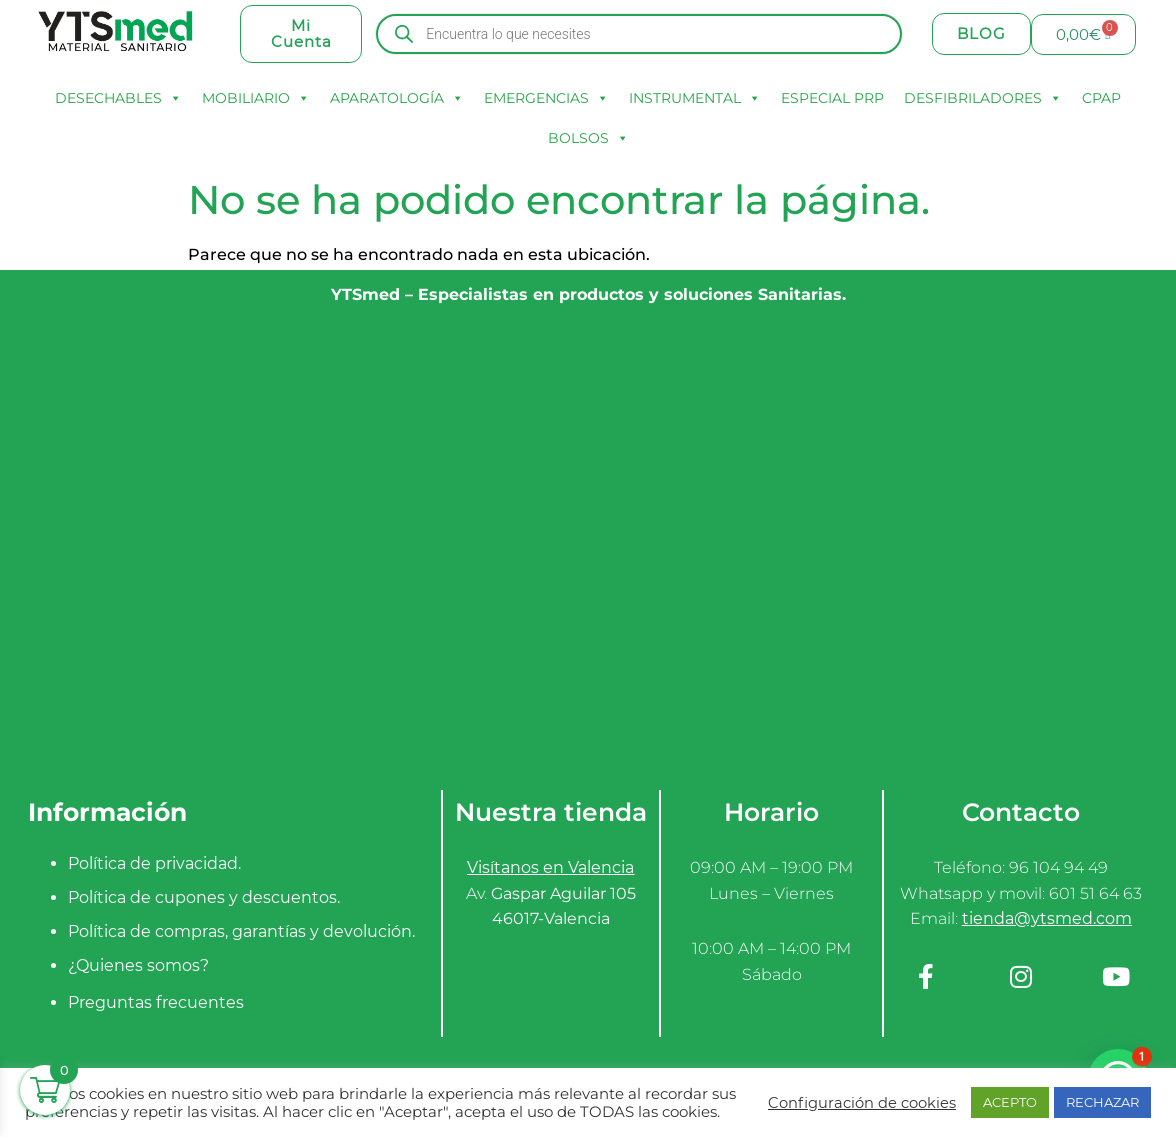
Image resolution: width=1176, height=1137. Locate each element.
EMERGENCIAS (546, 98)
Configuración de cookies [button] (862, 1103)
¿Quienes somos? (138, 965)
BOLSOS (588, 138)
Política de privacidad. (154, 863)
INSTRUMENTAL (695, 98)
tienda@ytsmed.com (1047, 918)
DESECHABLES (118, 98)
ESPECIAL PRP (832, 98)
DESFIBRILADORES (983, 98)
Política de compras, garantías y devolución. (241, 931)
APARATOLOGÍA (397, 98)
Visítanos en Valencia (550, 867)
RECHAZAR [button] (1102, 1102)
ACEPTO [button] (1010, 1102)
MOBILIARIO (256, 98)
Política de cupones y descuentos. (204, 897)
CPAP (1101, 98)
